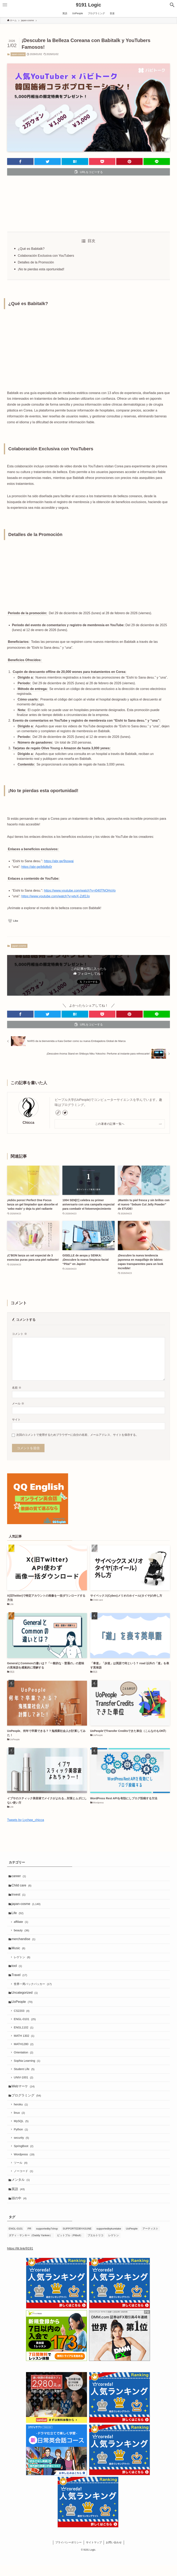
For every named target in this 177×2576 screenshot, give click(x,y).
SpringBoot (24, 2157)
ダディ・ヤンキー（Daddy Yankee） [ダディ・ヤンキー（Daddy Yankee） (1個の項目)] (30, 2249)
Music (19, 1951)
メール (18, 1403)
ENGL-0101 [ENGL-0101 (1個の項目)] (16, 2242)
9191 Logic (88, 4)
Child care (22, 1885)
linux (20, 2122)
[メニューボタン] (5, 5)
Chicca (28, 1123)
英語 (18, 2202)
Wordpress (24, 2166)
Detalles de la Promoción (36, 262)
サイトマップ (94, 2556)
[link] (58, 1112)
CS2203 (22, 2016)
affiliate (21, 1924)
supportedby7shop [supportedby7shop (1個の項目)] (47, 2242)
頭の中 (19, 2211)
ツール (21, 2174)
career (19, 1876)
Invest (19, 1895)
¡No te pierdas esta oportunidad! (41, 269)
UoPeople (22, 2007)
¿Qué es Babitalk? (31, 248)
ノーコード (24, 2183)
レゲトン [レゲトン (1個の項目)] (113, 2249)
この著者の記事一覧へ (110, 1123)
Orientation (24, 2060)
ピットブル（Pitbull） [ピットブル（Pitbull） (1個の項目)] (70, 2249)
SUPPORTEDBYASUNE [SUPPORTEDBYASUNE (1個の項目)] (77, 2242)
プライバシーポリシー (68, 2556)
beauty (22, 1932)
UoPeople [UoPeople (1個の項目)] (132, 2242)
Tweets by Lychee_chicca (25, 1820)
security (21, 2148)
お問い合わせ (114, 2556)
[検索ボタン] (172, 5)
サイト (16, 1419)
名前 (16, 1387)
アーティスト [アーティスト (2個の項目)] (150, 2242)
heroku (21, 2114)
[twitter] (65, 1112)
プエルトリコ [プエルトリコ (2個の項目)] (95, 2249)
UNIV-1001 (24, 2086)
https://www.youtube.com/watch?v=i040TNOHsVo (80, 890)
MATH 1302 (24, 2042)
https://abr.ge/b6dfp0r (36, 866)
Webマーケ (23, 2095)
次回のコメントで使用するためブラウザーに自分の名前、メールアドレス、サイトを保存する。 (77, 1434)
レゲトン (22, 1960)
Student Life (24, 2077)
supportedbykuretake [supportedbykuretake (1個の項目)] (108, 2242)
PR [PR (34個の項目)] (29, 2242)
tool (17, 1969)
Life (18, 1915)
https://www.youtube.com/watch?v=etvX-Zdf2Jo (55, 896)
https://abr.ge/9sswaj (59, 861)
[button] (20, 161)
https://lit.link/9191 (20, 2262)
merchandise (24, 1942)
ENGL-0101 (25, 2025)
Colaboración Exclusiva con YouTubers (46, 255)
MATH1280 (24, 2051)
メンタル (21, 2192)
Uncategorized (25, 1997)
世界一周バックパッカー (33, 1988)
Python (21, 2140)
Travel (19, 1979)
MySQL (21, 2131)
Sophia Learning (27, 2068)
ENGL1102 (24, 2034)
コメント (19, 1333)
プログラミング (26, 2104)
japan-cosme (18, 54)
